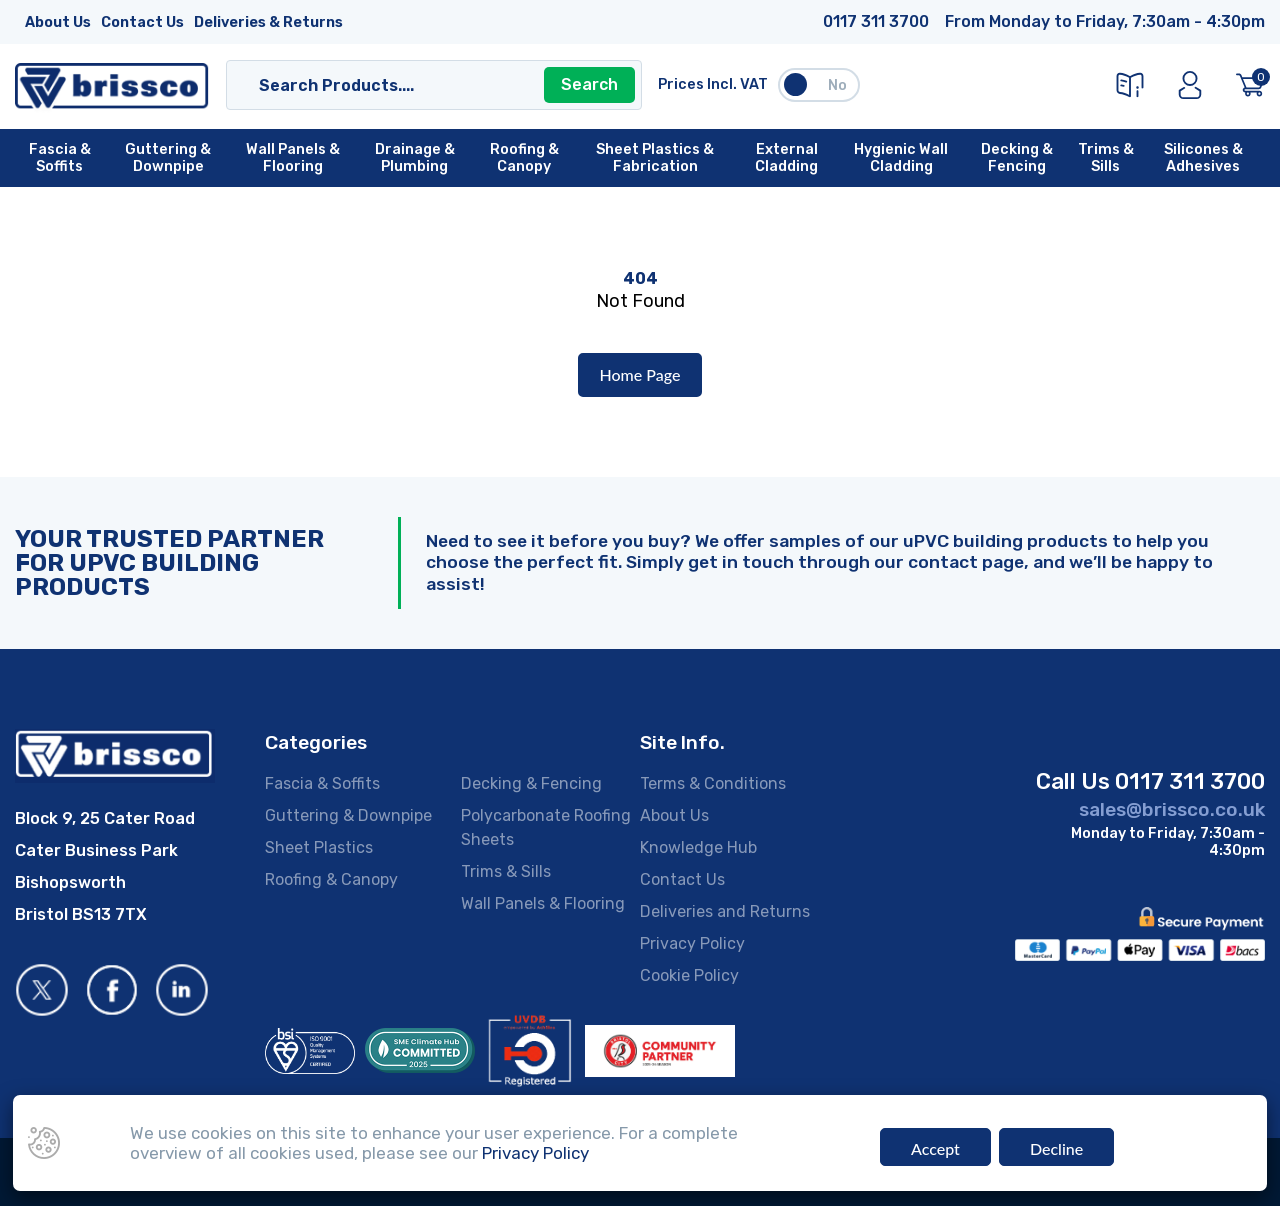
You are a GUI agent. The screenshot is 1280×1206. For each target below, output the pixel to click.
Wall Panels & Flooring (543, 903)
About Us (58, 22)
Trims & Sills (506, 871)
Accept (935, 1148)
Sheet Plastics (319, 847)
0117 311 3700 (876, 21)
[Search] (414, 85)
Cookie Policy (689, 975)
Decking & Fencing (531, 783)
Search (589, 84)
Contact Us (142, 22)
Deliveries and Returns (725, 911)
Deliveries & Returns (268, 22)
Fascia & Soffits (322, 783)
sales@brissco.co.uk (1172, 809)
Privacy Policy (692, 943)
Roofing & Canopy (331, 879)
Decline (1056, 1148)
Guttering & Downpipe (348, 815)
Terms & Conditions (713, 783)
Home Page (640, 374)
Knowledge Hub (698, 847)
